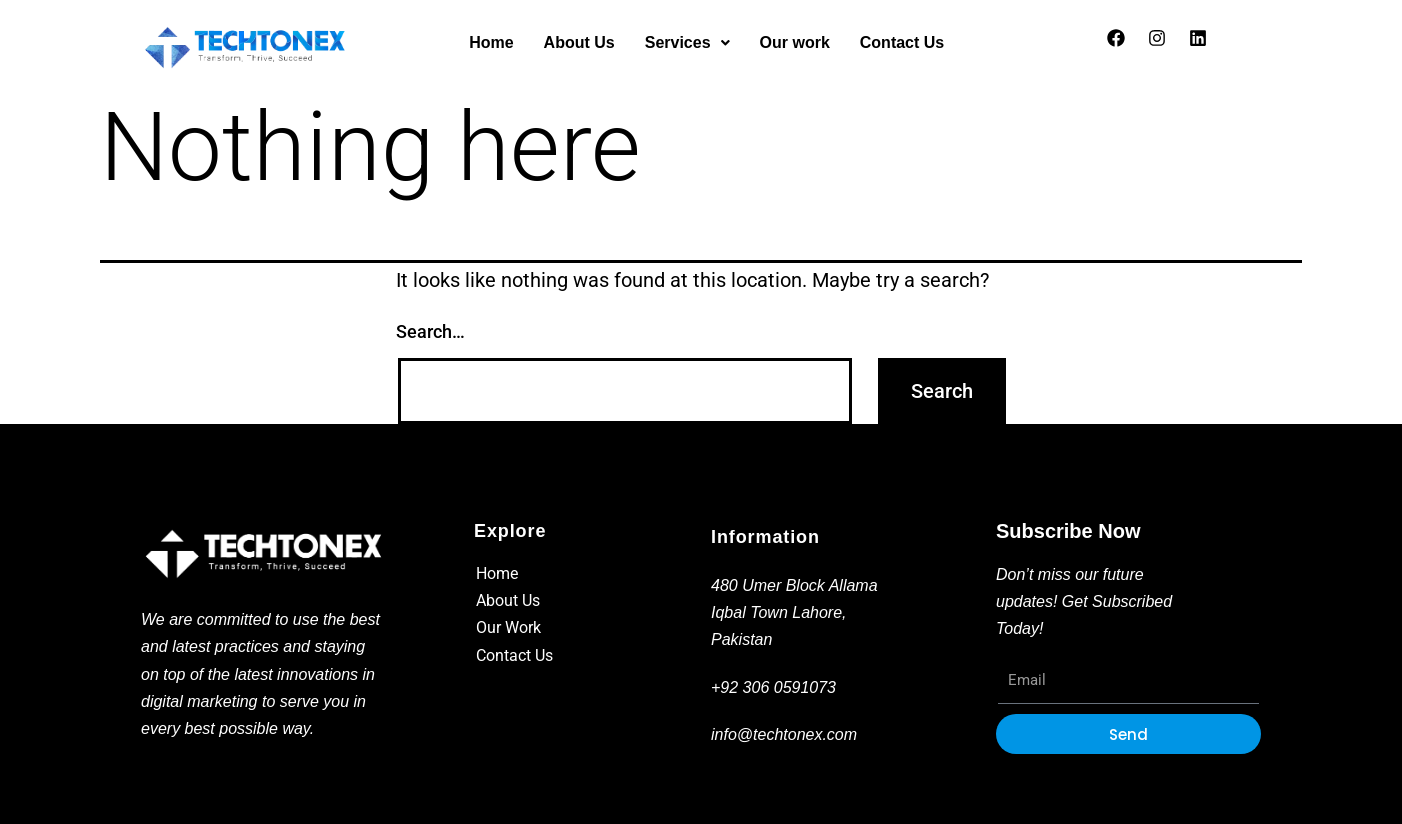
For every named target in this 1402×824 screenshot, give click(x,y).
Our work (795, 42)
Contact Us (902, 42)
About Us (579, 42)
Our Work (508, 627)
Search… (430, 331)
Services (687, 42)
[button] (687, 43)
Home (491, 42)
